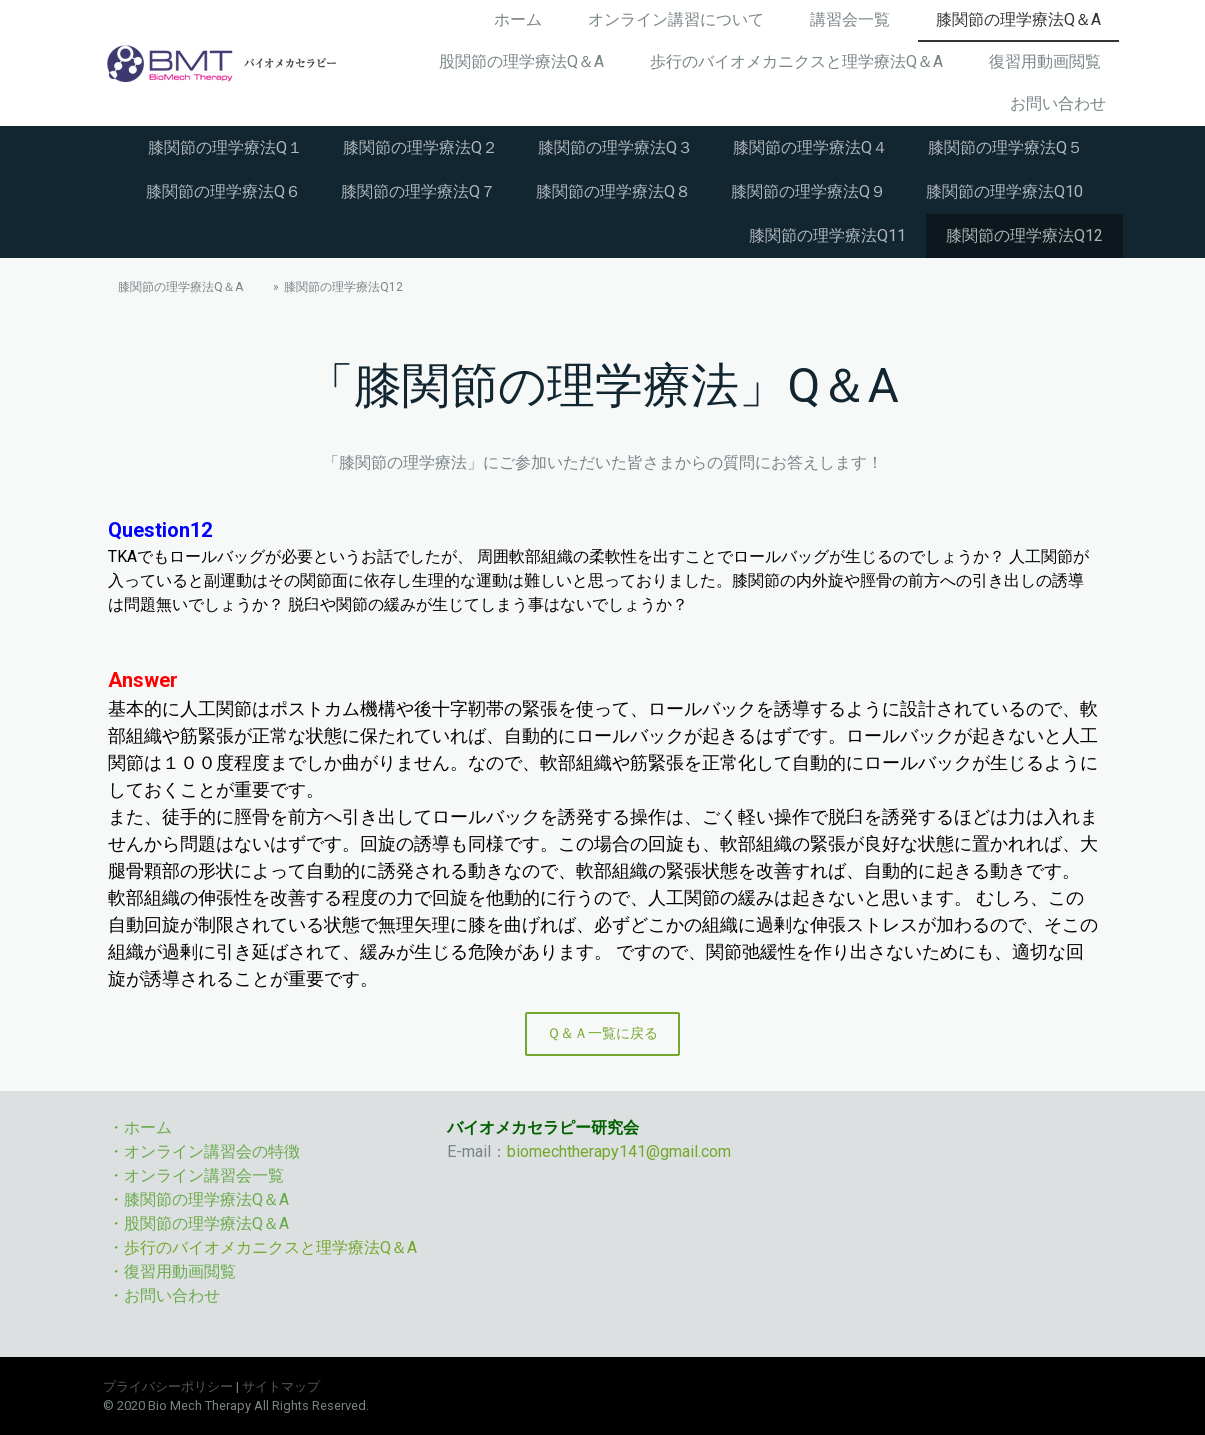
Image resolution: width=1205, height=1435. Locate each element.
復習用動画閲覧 (1045, 61)
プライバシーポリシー (168, 1386)
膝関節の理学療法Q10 (1004, 191)
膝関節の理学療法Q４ (810, 147)
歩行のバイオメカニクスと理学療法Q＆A (796, 61)
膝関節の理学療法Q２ (420, 147)
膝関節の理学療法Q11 (827, 235)
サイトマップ (281, 1386)
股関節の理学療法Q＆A (521, 61)
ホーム (518, 19)
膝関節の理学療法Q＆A (1018, 19)
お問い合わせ (1058, 103)
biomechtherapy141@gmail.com (619, 1151)
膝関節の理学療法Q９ (808, 191)
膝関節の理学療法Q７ (418, 191)
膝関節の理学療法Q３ (615, 147)
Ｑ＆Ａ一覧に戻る (602, 1033)
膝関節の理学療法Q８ (613, 191)
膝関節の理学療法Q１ (225, 147)
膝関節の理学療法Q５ (1005, 147)
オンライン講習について (676, 19)
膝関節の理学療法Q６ (223, 191)
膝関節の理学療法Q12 (1024, 235)
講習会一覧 (850, 19)
